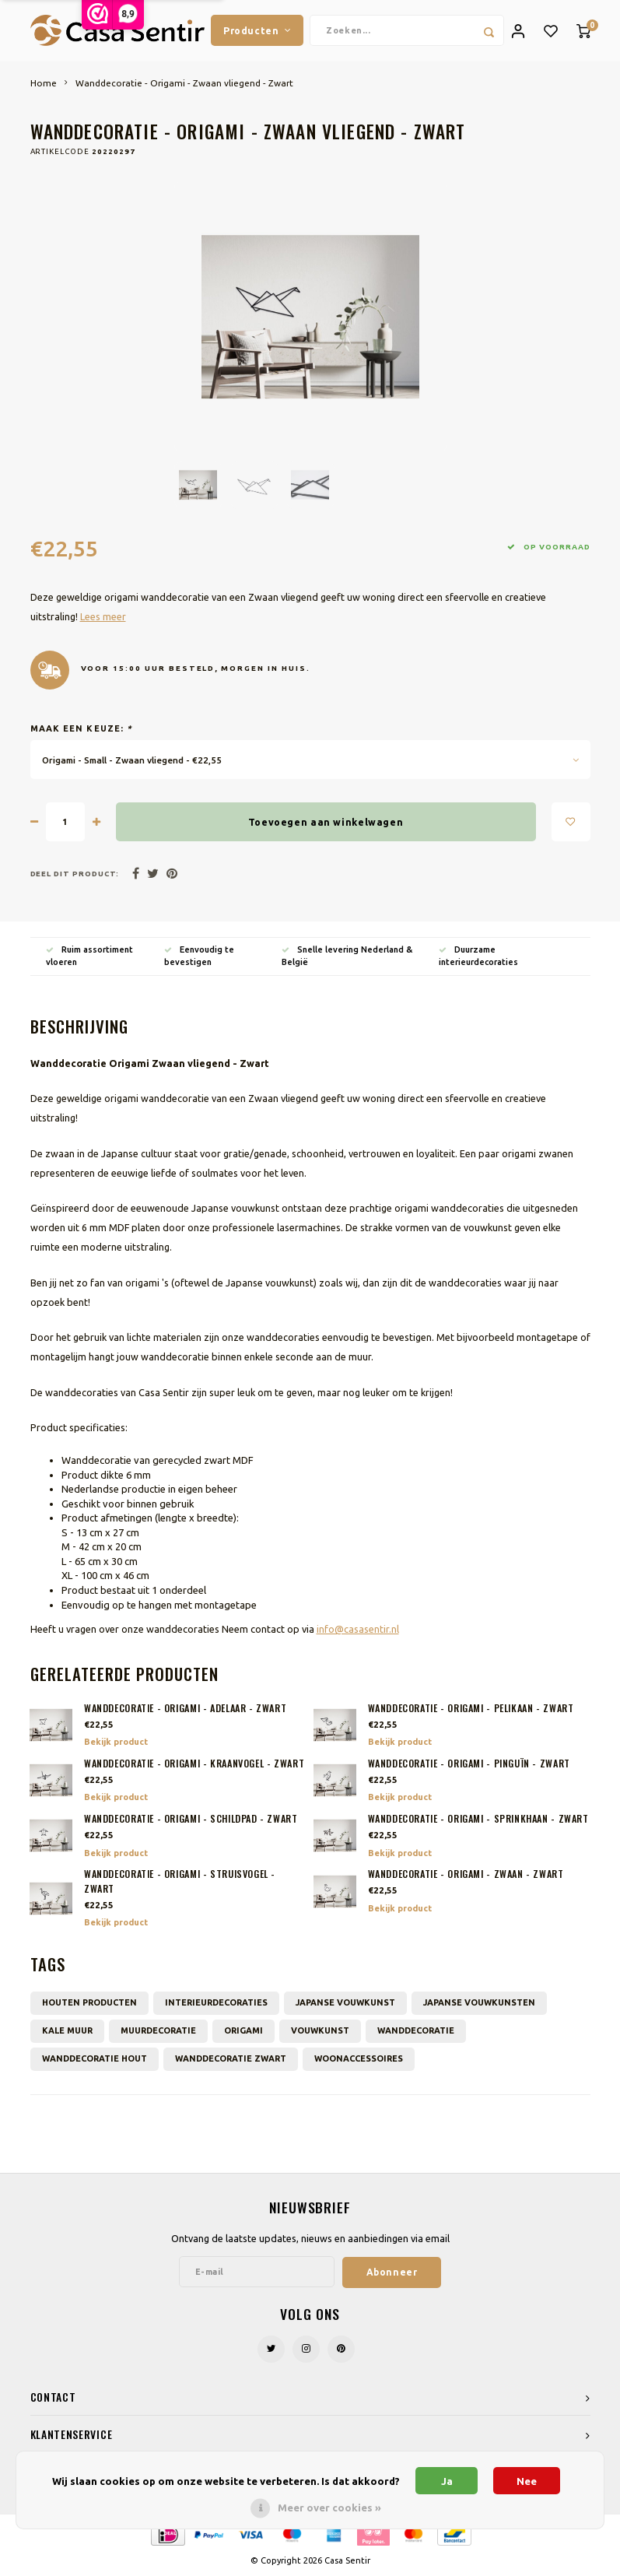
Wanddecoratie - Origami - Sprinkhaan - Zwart (478, 1820)
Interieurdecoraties (216, 2003)
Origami (243, 2031)
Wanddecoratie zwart (230, 2059)
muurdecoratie (158, 2031)
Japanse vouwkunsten (479, 2003)
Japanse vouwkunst (345, 2003)
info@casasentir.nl (358, 1629)
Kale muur (67, 2031)
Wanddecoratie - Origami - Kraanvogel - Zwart (194, 1764)
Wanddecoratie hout (94, 2059)
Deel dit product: (75, 874)
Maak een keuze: (81, 729)
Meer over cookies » (329, 2507)
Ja (447, 2481)
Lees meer (103, 617)
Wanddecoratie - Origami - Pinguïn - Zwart (469, 1764)
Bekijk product (116, 1742)
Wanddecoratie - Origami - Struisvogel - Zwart (179, 1883)
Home (43, 84)
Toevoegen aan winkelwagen (325, 822)
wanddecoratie (415, 2031)
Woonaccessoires (358, 2059)
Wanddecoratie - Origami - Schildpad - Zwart (191, 1820)
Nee (527, 2481)
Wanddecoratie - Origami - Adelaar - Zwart (185, 1709)
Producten (257, 30)
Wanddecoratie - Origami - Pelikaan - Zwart (471, 1709)
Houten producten (89, 2003)
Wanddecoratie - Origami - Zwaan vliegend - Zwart (184, 84)
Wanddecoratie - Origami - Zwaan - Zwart (466, 1876)
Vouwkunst (320, 2031)
